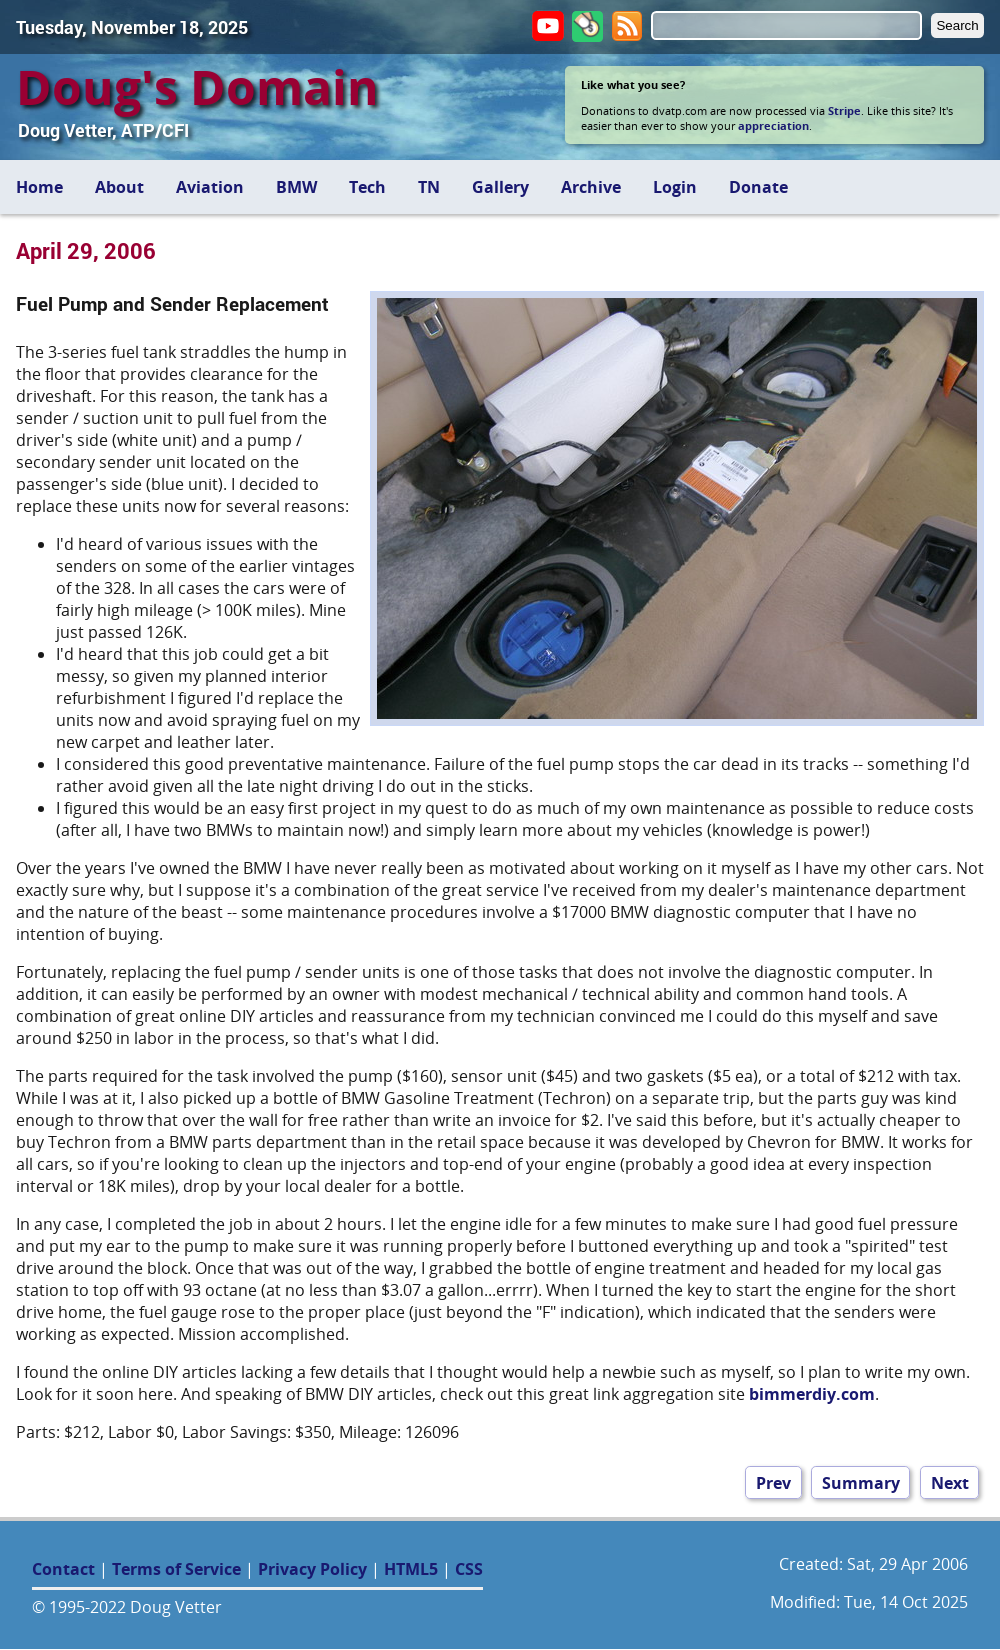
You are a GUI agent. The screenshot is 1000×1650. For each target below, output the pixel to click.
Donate (758, 187)
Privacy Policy (312, 1569)
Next (950, 1482)
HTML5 (411, 1569)
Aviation (210, 187)
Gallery (500, 187)
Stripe (844, 110)
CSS (469, 1569)
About (119, 187)
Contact (63, 1569)
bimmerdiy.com (812, 1394)
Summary (861, 1482)
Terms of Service (176, 1569)
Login (675, 187)
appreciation (773, 125)
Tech (367, 187)
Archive (591, 187)
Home (39, 187)
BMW (296, 187)
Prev (773, 1482)
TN (429, 187)
